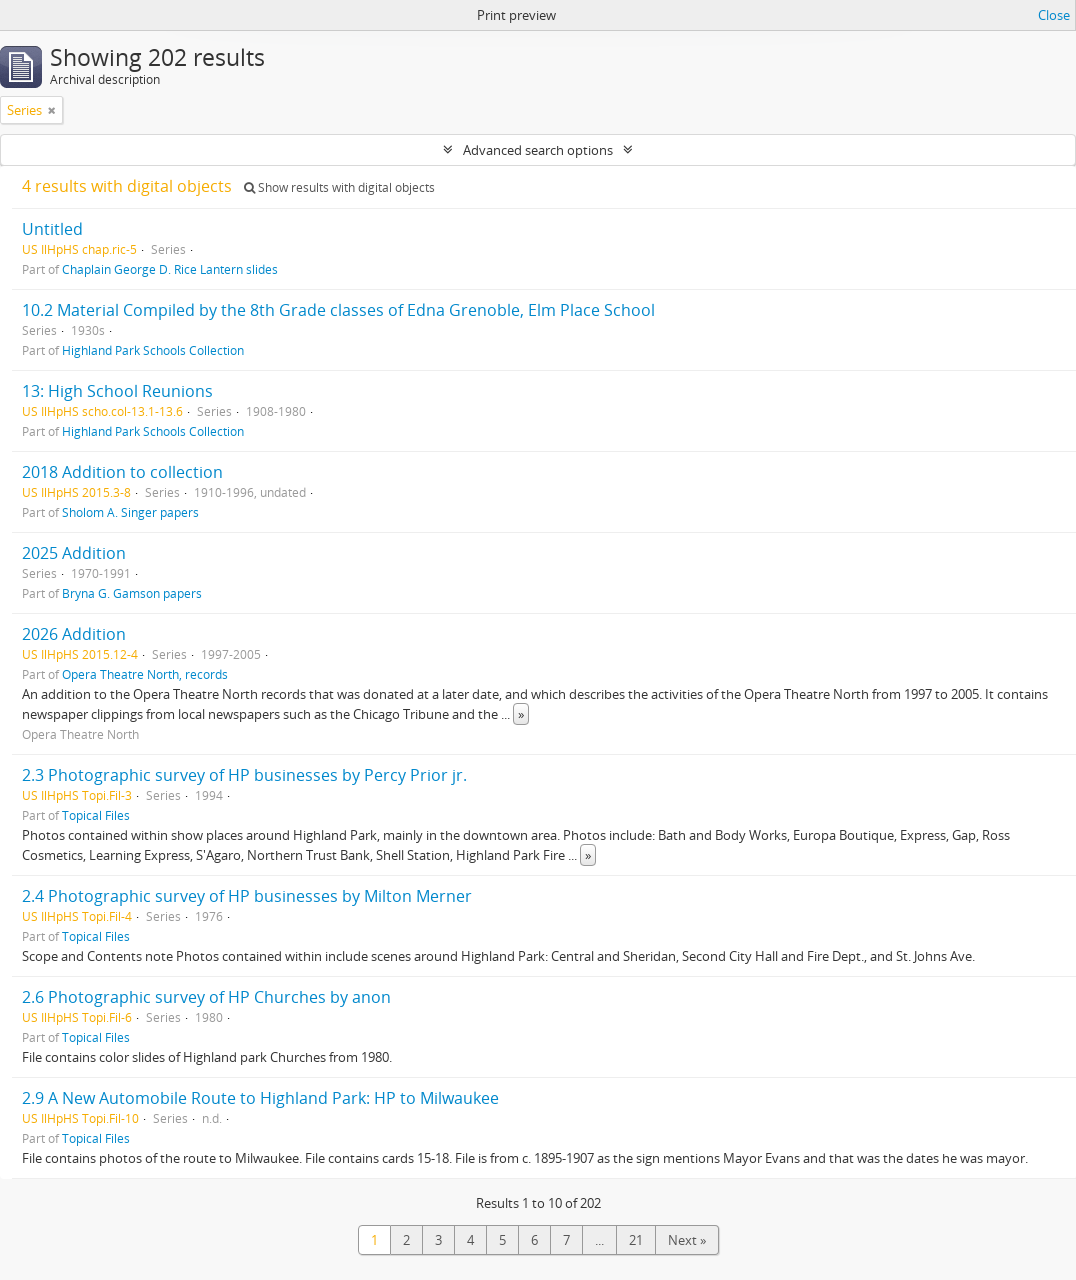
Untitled (52, 229)
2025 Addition (74, 553)
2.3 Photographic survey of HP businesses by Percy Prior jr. (244, 775)
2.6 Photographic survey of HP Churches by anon (206, 997)
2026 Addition (74, 634)
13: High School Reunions (117, 391)
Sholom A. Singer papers (130, 512)
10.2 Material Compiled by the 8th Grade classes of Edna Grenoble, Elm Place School (338, 310)
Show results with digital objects (339, 187)
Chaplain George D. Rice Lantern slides (170, 269)
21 (636, 1240)
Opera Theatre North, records (145, 674)
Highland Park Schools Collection (153, 350)
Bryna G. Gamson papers (132, 593)
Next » (687, 1240)
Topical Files (96, 815)
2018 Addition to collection (122, 472)
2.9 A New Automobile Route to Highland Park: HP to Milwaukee (260, 1098)
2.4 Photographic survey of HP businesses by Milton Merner (247, 896)
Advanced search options (538, 150)
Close (1054, 15)
